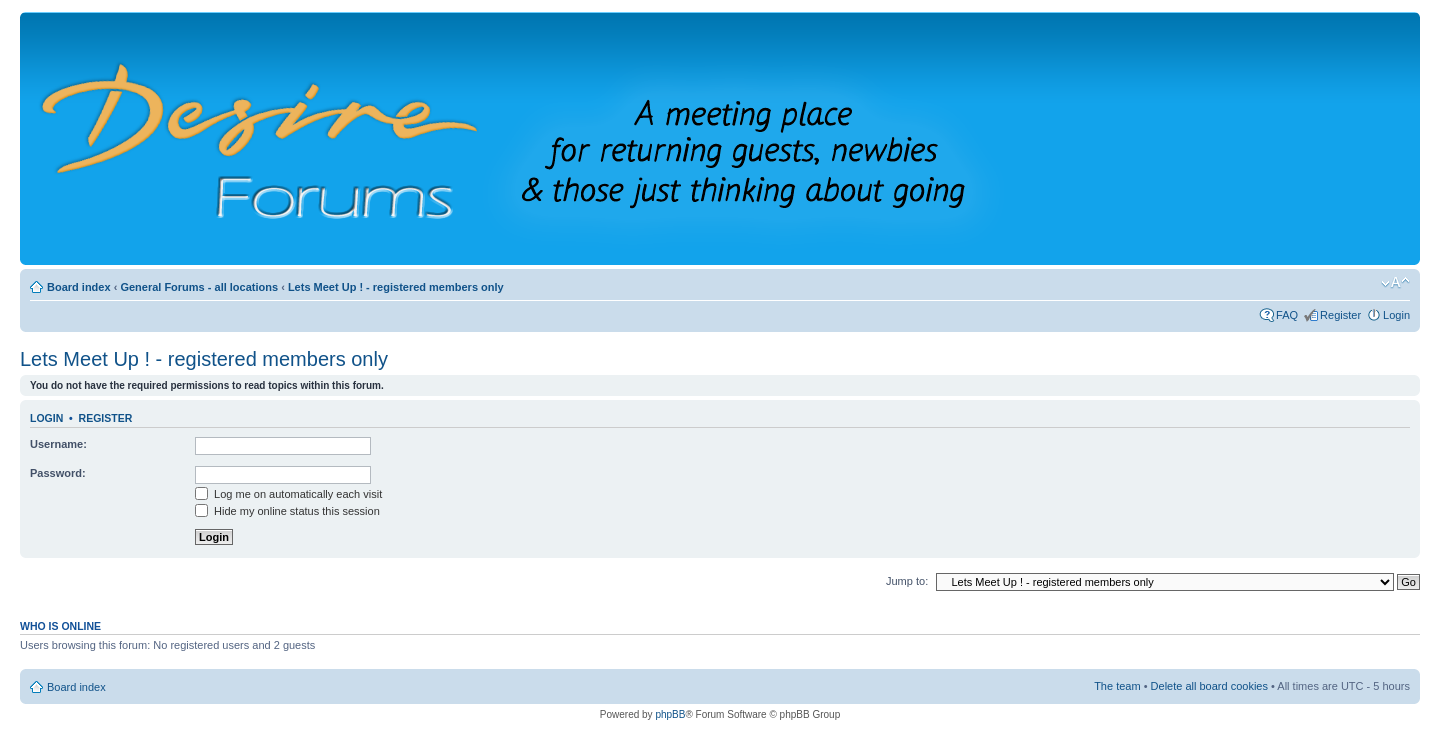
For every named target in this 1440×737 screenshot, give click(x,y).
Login (1396, 315)
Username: (58, 444)
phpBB (670, 714)
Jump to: (907, 581)
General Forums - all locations (199, 287)
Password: (58, 473)
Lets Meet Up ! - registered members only (396, 287)
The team (1117, 686)
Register (1340, 315)
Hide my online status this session (287, 511)
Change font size (1395, 283)
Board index (79, 287)
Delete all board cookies (1209, 686)
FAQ (1287, 315)
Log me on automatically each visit (288, 494)
